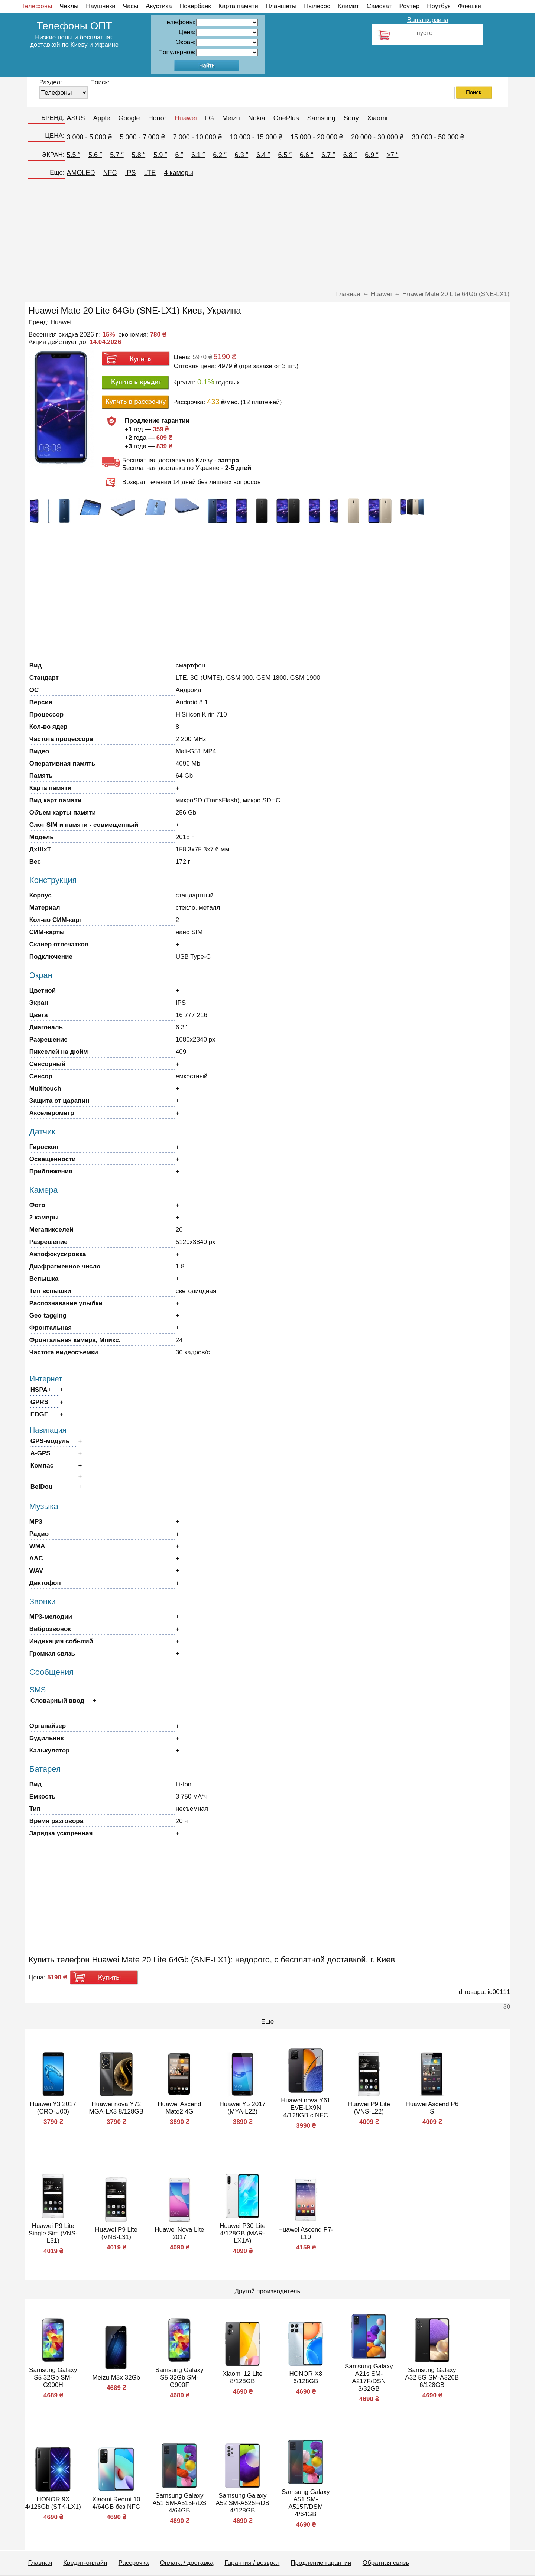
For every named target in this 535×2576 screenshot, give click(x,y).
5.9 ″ (160, 155)
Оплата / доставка (187, 2562)
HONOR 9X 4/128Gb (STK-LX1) (53, 2503)
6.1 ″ (198, 155)
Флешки (469, 6)
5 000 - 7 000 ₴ (142, 137)
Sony (351, 118)
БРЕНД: (52, 117)
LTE (150, 172)
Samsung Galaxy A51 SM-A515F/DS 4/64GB (180, 2503)
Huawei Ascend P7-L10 (305, 2233)
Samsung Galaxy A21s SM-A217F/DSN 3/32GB (369, 2377)
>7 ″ (393, 155)
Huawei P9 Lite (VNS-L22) (369, 2108)
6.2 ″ (219, 155)
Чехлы (68, 6)
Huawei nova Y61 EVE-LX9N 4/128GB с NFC (305, 2108)
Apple (101, 118)
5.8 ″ (138, 155)
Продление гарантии (321, 2562)
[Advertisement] (267, 237)
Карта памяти (238, 6)
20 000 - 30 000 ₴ (377, 137)
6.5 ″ (285, 155)
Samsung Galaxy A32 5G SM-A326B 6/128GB (432, 2377)
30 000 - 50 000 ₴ (438, 137)
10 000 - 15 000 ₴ (256, 137)
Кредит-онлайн (85, 2562)
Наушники (101, 6)
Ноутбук (438, 6)
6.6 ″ (306, 155)
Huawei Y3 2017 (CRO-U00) (53, 2108)
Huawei (186, 118)
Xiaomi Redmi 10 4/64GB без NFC (116, 2503)
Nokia (256, 118)
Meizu (231, 118)
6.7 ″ (328, 155)
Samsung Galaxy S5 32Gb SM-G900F (179, 2377)
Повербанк (195, 6)
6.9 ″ (371, 155)
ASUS (76, 118)
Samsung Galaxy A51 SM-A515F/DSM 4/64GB (306, 2503)
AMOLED (81, 172)
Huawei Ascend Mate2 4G (179, 2108)
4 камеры (178, 172)
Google (129, 118)
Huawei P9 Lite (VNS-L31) (116, 2233)
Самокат (379, 6)
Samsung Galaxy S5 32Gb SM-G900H (53, 2377)
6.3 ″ (241, 155)
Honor (157, 118)
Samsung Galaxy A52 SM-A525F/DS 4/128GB (243, 2503)
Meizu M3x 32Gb (116, 2377)
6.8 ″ (350, 155)
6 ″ (179, 155)
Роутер (409, 6)
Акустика (159, 6)
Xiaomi (377, 118)
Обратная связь (386, 2562)
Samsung (321, 118)
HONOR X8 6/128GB (305, 2377)
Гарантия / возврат (251, 2562)
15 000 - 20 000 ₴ (317, 137)
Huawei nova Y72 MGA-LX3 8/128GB (116, 2108)
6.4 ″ (263, 155)
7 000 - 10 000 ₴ (197, 137)
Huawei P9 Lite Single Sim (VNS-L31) (53, 2233)
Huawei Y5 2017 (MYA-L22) (243, 2108)
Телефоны (37, 6)
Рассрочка (134, 2562)
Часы (131, 6)
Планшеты (281, 6)
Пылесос (317, 6)
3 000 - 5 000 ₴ (89, 137)
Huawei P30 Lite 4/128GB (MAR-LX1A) (243, 2233)
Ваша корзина (427, 19)
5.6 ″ (95, 155)
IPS (130, 172)
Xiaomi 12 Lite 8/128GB (243, 2377)
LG (209, 118)
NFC (110, 172)
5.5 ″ (73, 155)
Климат (348, 6)
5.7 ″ (116, 155)
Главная (40, 2562)
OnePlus (286, 118)
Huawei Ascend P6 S (431, 2108)
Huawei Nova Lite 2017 (179, 2233)
